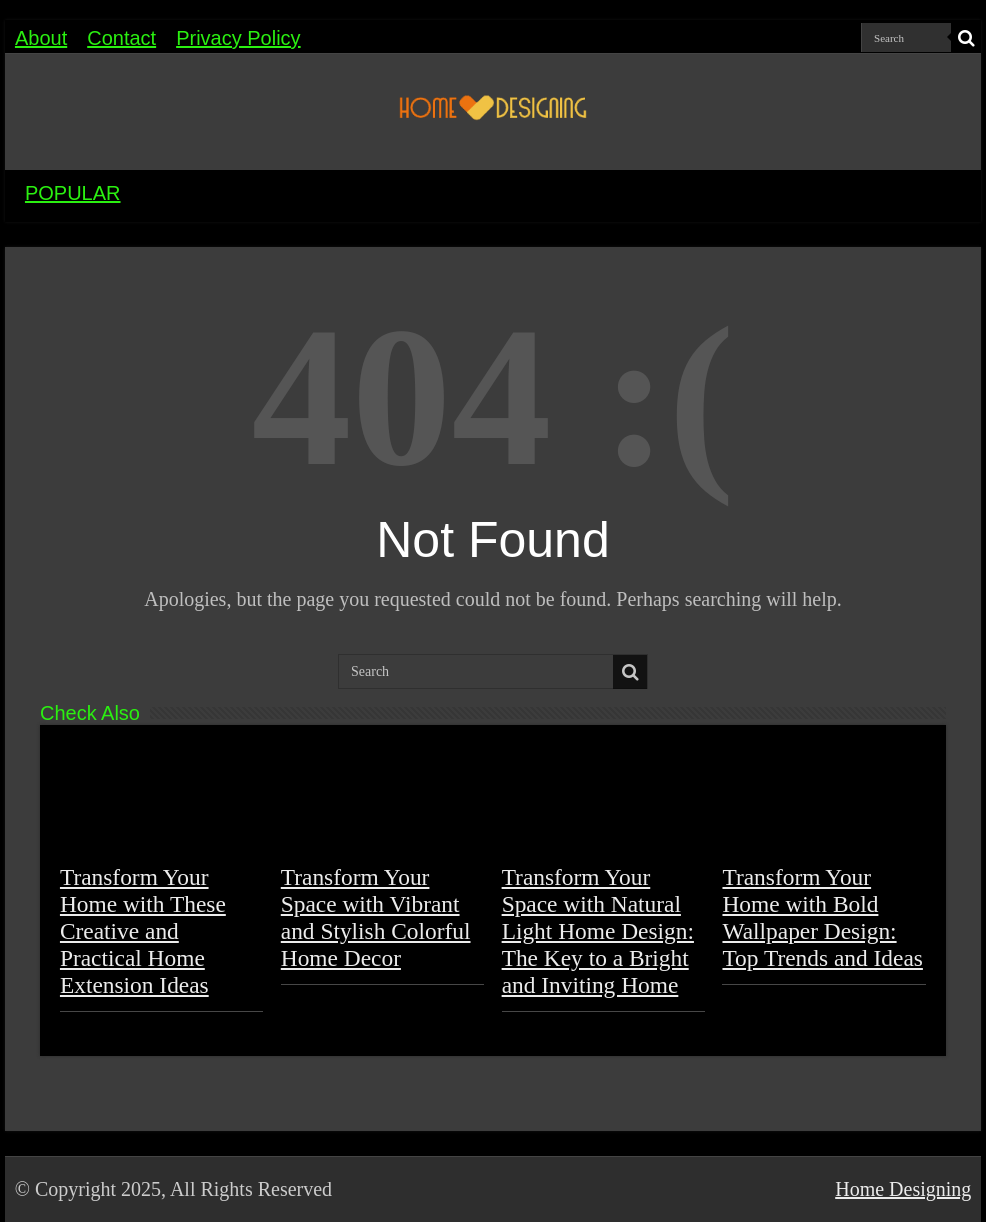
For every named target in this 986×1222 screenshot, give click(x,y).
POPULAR (73, 193)
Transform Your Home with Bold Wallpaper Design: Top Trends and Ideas (822, 917)
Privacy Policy (238, 38)
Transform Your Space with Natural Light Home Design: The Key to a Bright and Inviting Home (598, 931)
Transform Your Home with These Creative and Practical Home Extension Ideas (143, 931)
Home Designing (903, 1189)
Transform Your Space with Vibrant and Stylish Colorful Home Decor (376, 917)
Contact (121, 38)
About (41, 38)
